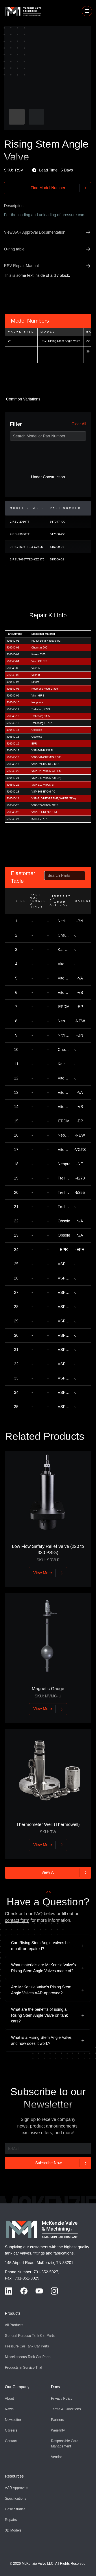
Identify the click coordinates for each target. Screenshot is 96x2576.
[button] (87, 11)
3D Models (13, 2530)
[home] (23, 11)
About (9, 2398)
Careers (11, 2430)
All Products (14, 2325)
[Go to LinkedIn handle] (8, 2291)
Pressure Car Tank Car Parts (27, 2346)
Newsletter (13, 2420)
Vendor (56, 2457)
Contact (11, 2441)
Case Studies (15, 2509)
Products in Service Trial (23, 2367)
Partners (57, 2420)
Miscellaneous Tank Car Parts (27, 2357)
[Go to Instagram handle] (54, 2291)
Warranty (58, 2430)
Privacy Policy (61, 2398)
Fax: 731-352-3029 (22, 2278)
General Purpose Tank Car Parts (30, 2335)
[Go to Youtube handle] (39, 2291)
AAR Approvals (16, 2488)
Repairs (11, 2520)
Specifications (15, 2498)
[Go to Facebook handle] (24, 2291)
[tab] (17, 117)
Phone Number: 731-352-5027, (32, 2272)
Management (64, 2443)
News (9, 2409)
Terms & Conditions (66, 2409)
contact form (17, 1920)
